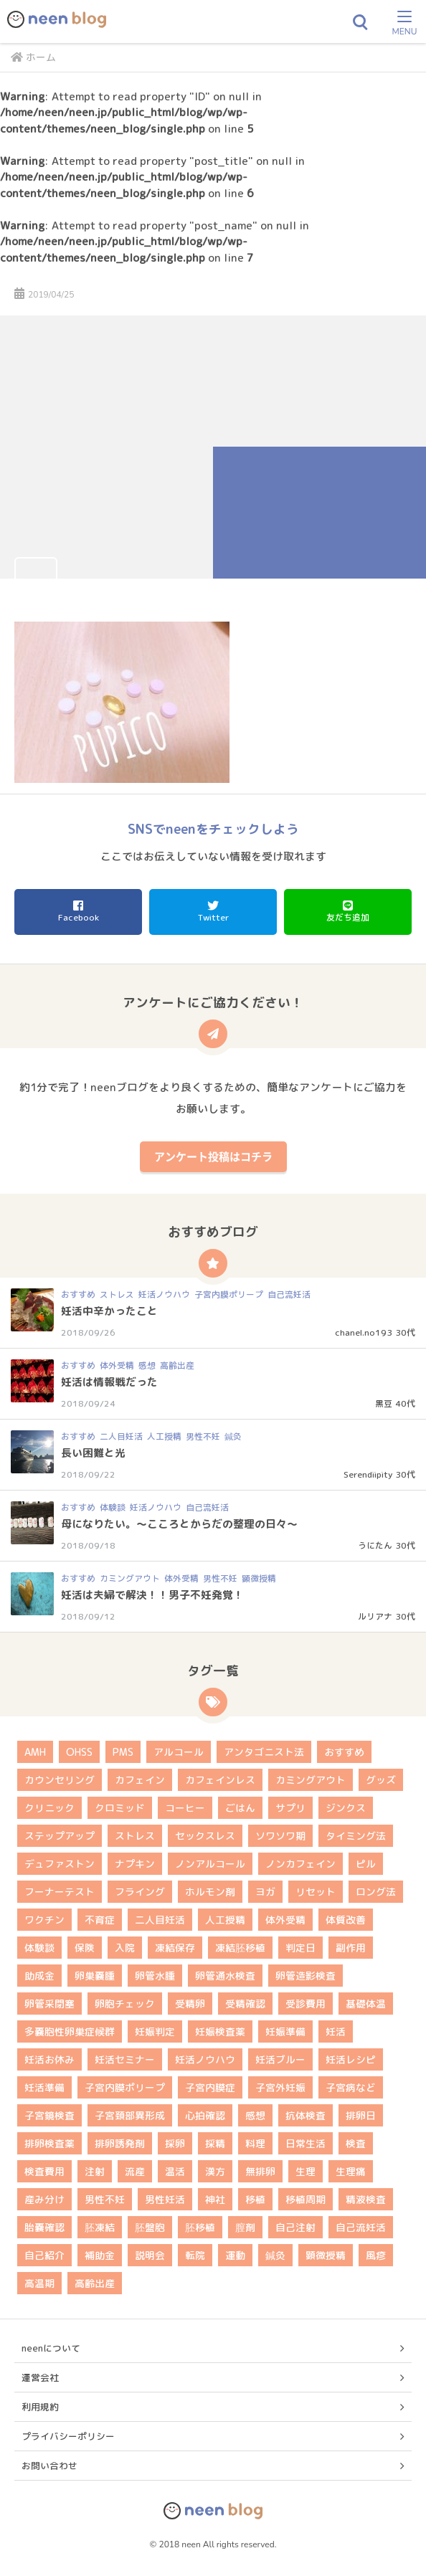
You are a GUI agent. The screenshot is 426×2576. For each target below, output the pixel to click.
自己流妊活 (289, 1294)
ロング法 (376, 1891)
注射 (95, 2171)
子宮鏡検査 (49, 2115)
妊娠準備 (285, 2031)
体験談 (113, 1507)
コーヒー (185, 1808)
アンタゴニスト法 (264, 1752)
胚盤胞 (150, 2227)
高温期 (39, 2283)
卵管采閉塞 (49, 2003)
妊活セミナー (125, 2059)
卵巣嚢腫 (95, 1975)
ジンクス (346, 1808)
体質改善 (346, 1919)
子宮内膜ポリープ (228, 1294)
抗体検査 (305, 2115)
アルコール (178, 1752)
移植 (255, 2199)
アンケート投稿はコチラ (213, 1156)
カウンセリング (59, 1780)
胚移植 (200, 2227)
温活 (175, 2171)
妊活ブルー (280, 2059)
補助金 (100, 2255)
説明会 (150, 2255)
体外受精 (117, 1365)
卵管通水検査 (225, 1975)
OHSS (79, 1752)
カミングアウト (130, 1578)
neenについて (51, 2348)
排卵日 (361, 2115)
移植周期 (305, 2199)
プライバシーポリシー (68, 2436)
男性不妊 (203, 1436)
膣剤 (245, 2227)
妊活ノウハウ (164, 1294)
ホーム (33, 57)
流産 (135, 2171)
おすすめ (78, 1294)
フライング (140, 1891)
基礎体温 (366, 2003)
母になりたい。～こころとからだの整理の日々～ (179, 1523)
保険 (85, 1947)
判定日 (300, 1947)
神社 (215, 2199)
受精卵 (190, 2003)
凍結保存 (175, 1947)
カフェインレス (220, 1780)
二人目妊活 (121, 1436)
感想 (147, 1365)
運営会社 (40, 2377)
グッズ (381, 1780)
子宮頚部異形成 (130, 2115)
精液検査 (366, 2199)
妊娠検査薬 (220, 2031)
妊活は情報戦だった (109, 1381)
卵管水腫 (155, 1975)
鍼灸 (233, 1436)
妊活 (336, 2031)
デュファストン (59, 1864)
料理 (255, 2143)
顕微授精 (259, 1578)
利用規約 (40, 2406)
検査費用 (44, 2171)
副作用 (351, 1947)
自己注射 (295, 2227)
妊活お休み (49, 2059)
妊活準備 (44, 2087)
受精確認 (245, 2003)
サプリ (290, 1808)
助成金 (39, 1975)
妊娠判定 (155, 2031)
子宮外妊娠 (280, 2087)
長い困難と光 (93, 1452)
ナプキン (135, 1864)
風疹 (376, 2255)
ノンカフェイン (300, 1864)
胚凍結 (100, 2227)
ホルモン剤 (210, 1891)
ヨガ (265, 1891)
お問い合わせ (49, 2465)
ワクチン (44, 1919)
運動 (235, 2255)
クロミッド (120, 1808)
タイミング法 (356, 1836)
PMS (123, 1752)
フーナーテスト (59, 1891)
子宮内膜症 (210, 2087)
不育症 (100, 1919)
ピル (366, 1864)
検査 (356, 2143)
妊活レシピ (351, 2059)
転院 (195, 2255)
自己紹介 (44, 2255)
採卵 (175, 2143)
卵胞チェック (125, 2003)
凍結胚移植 (240, 1947)
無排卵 (260, 2171)
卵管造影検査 (305, 1975)
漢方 (215, 2171)
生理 (305, 2171)
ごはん (240, 1808)
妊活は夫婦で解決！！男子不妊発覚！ (152, 1594)
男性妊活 (165, 2199)
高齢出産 (177, 1365)
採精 (215, 2143)
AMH (35, 1752)
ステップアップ (59, 1836)
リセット (315, 1891)
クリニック (49, 1808)
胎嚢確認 (44, 2227)
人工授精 (164, 1436)
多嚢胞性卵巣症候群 (69, 2031)
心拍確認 (205, 2115)
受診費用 (305, 2003)
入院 (125, 1947)
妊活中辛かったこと (109, 1310)
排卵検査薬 (49, 2143)
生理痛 (351, 2171)
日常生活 (305, 2143)
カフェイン (140, 1780)
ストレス (117, 1294)
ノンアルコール (210, 1864)
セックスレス (205, 1836)
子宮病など (351, 2087)
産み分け (44, 2199)
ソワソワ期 (280, 1836)
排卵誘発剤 (120, 2143)
